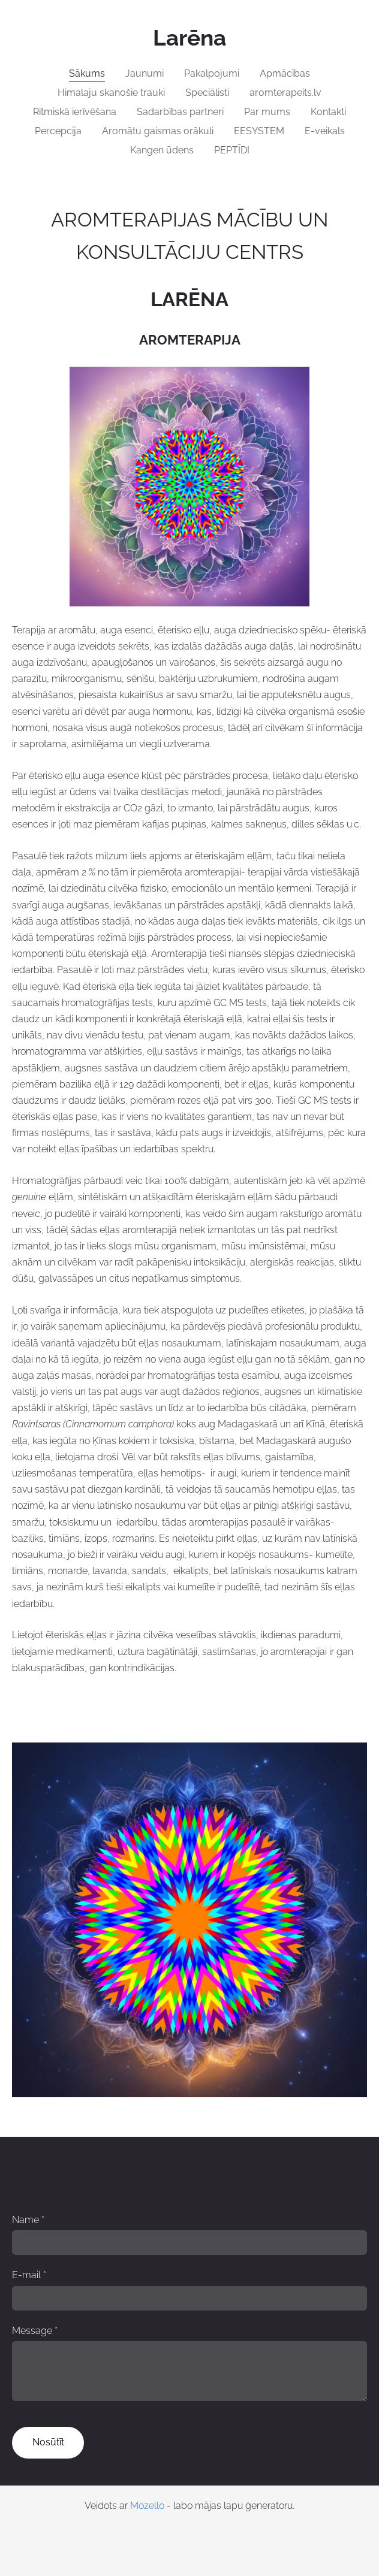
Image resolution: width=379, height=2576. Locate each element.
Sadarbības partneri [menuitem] (180, 111)
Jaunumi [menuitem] (144, 73)
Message (35, 2330)
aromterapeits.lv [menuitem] (285, 92)
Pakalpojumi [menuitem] (211, 73)
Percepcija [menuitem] (58, 131)
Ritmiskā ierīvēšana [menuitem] (74, 111)
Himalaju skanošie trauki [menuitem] (111, 92)
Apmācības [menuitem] (285, 73)
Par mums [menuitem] (267, 111)
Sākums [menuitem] (87, 73)
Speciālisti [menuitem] (207, 92)
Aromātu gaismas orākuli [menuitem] (157, 131)
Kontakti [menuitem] (328, 111)
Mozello (147, 2505)
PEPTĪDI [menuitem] (231, 150)
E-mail (29, 2275)
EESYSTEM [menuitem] (259, 131)
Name (28, 2219)
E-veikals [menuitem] (325, 131)
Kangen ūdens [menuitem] (162, 150)
